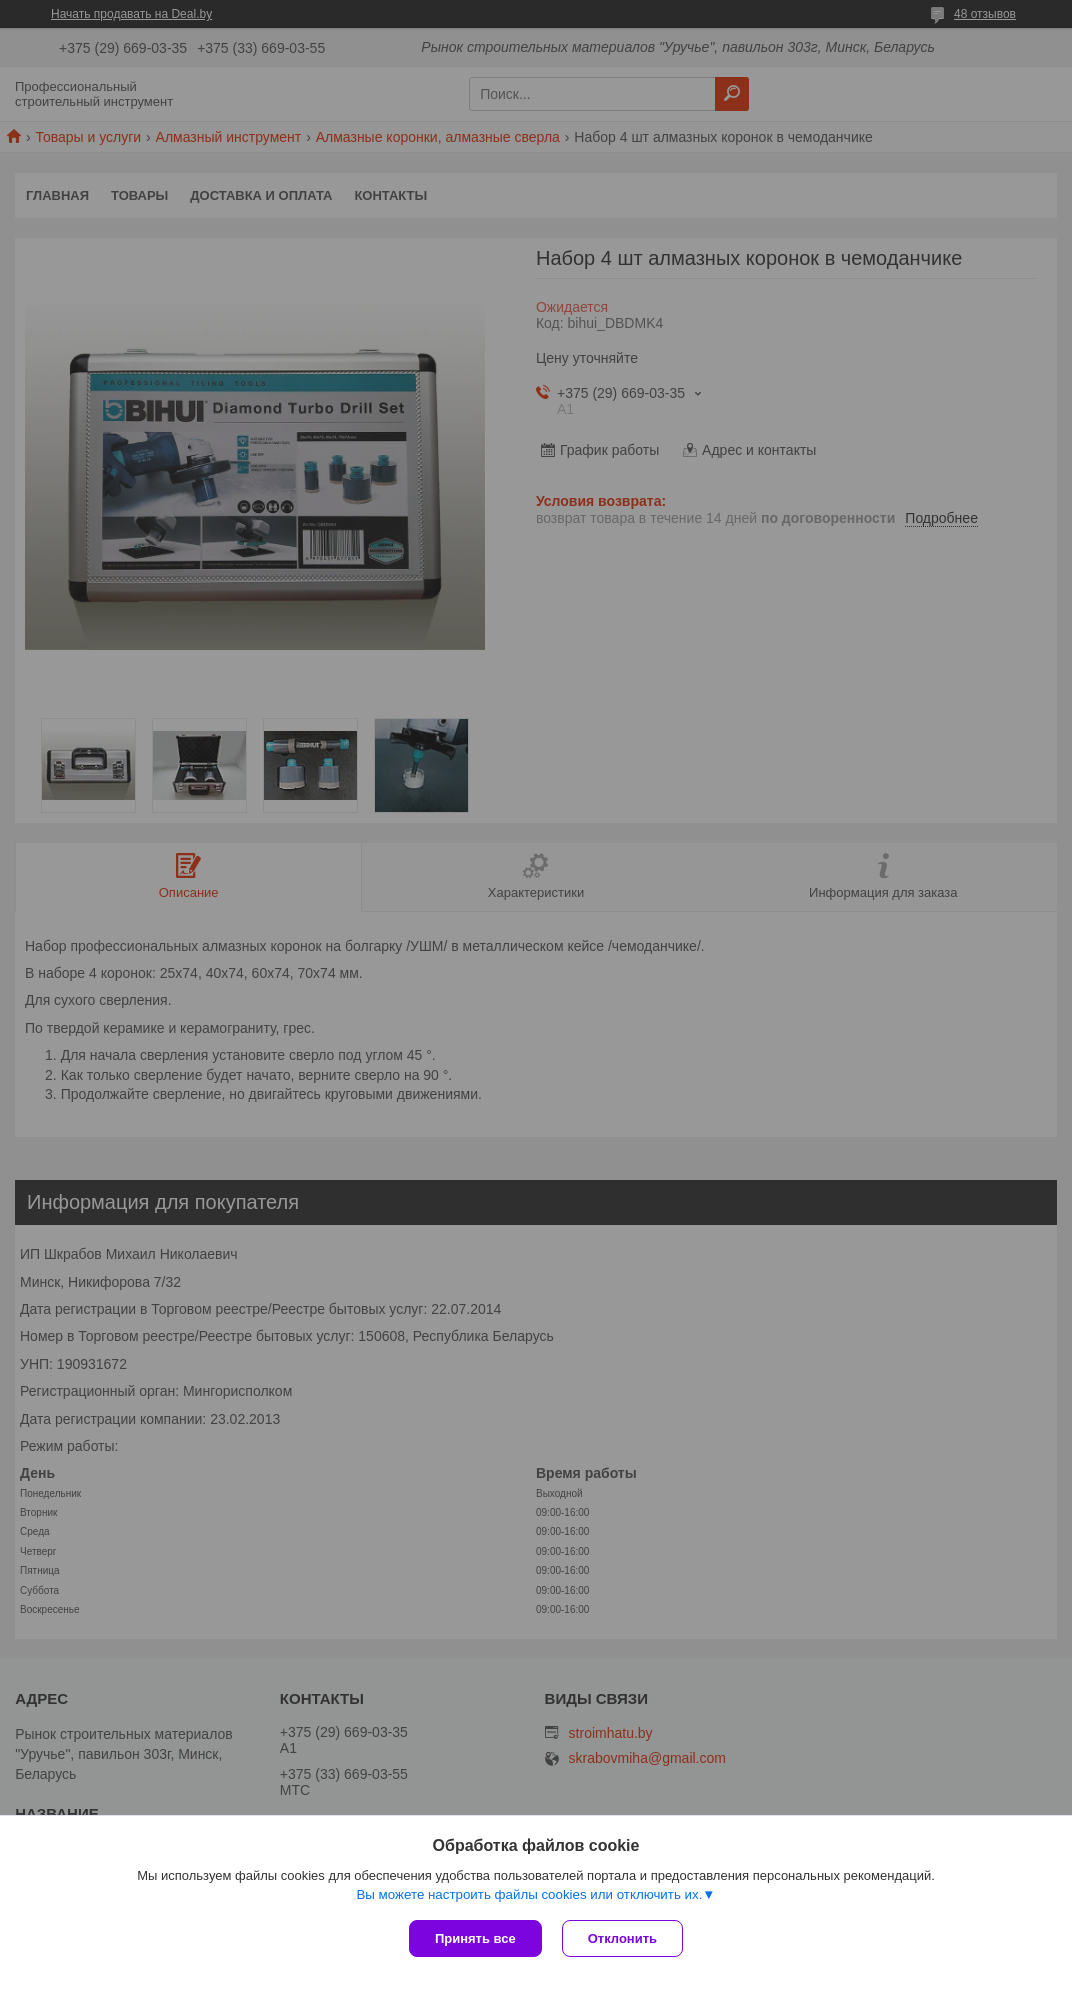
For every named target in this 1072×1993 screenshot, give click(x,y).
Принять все (475, 1938)
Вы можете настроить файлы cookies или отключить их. (529, 1894)
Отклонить (622, 1938)
